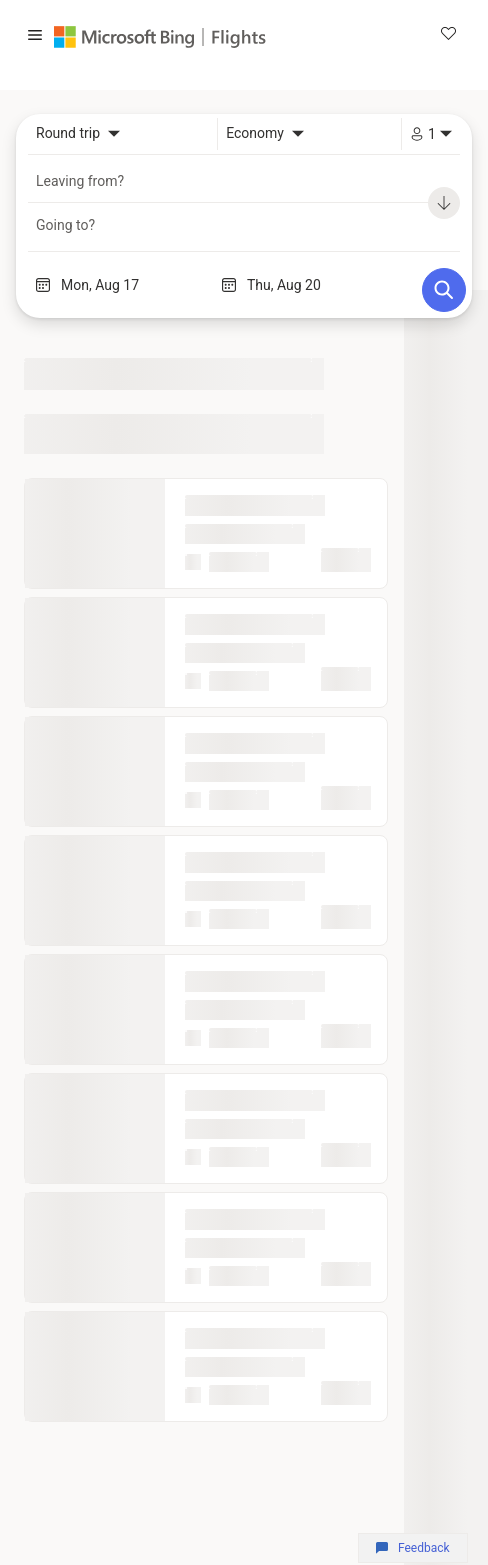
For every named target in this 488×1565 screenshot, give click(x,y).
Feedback (412, 1548)
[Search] (444, 290)
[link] (448, 35)
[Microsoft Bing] (129, 37)
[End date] (322, 285)
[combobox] (78, 134)
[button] (35, 37)
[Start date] (136, 285)
